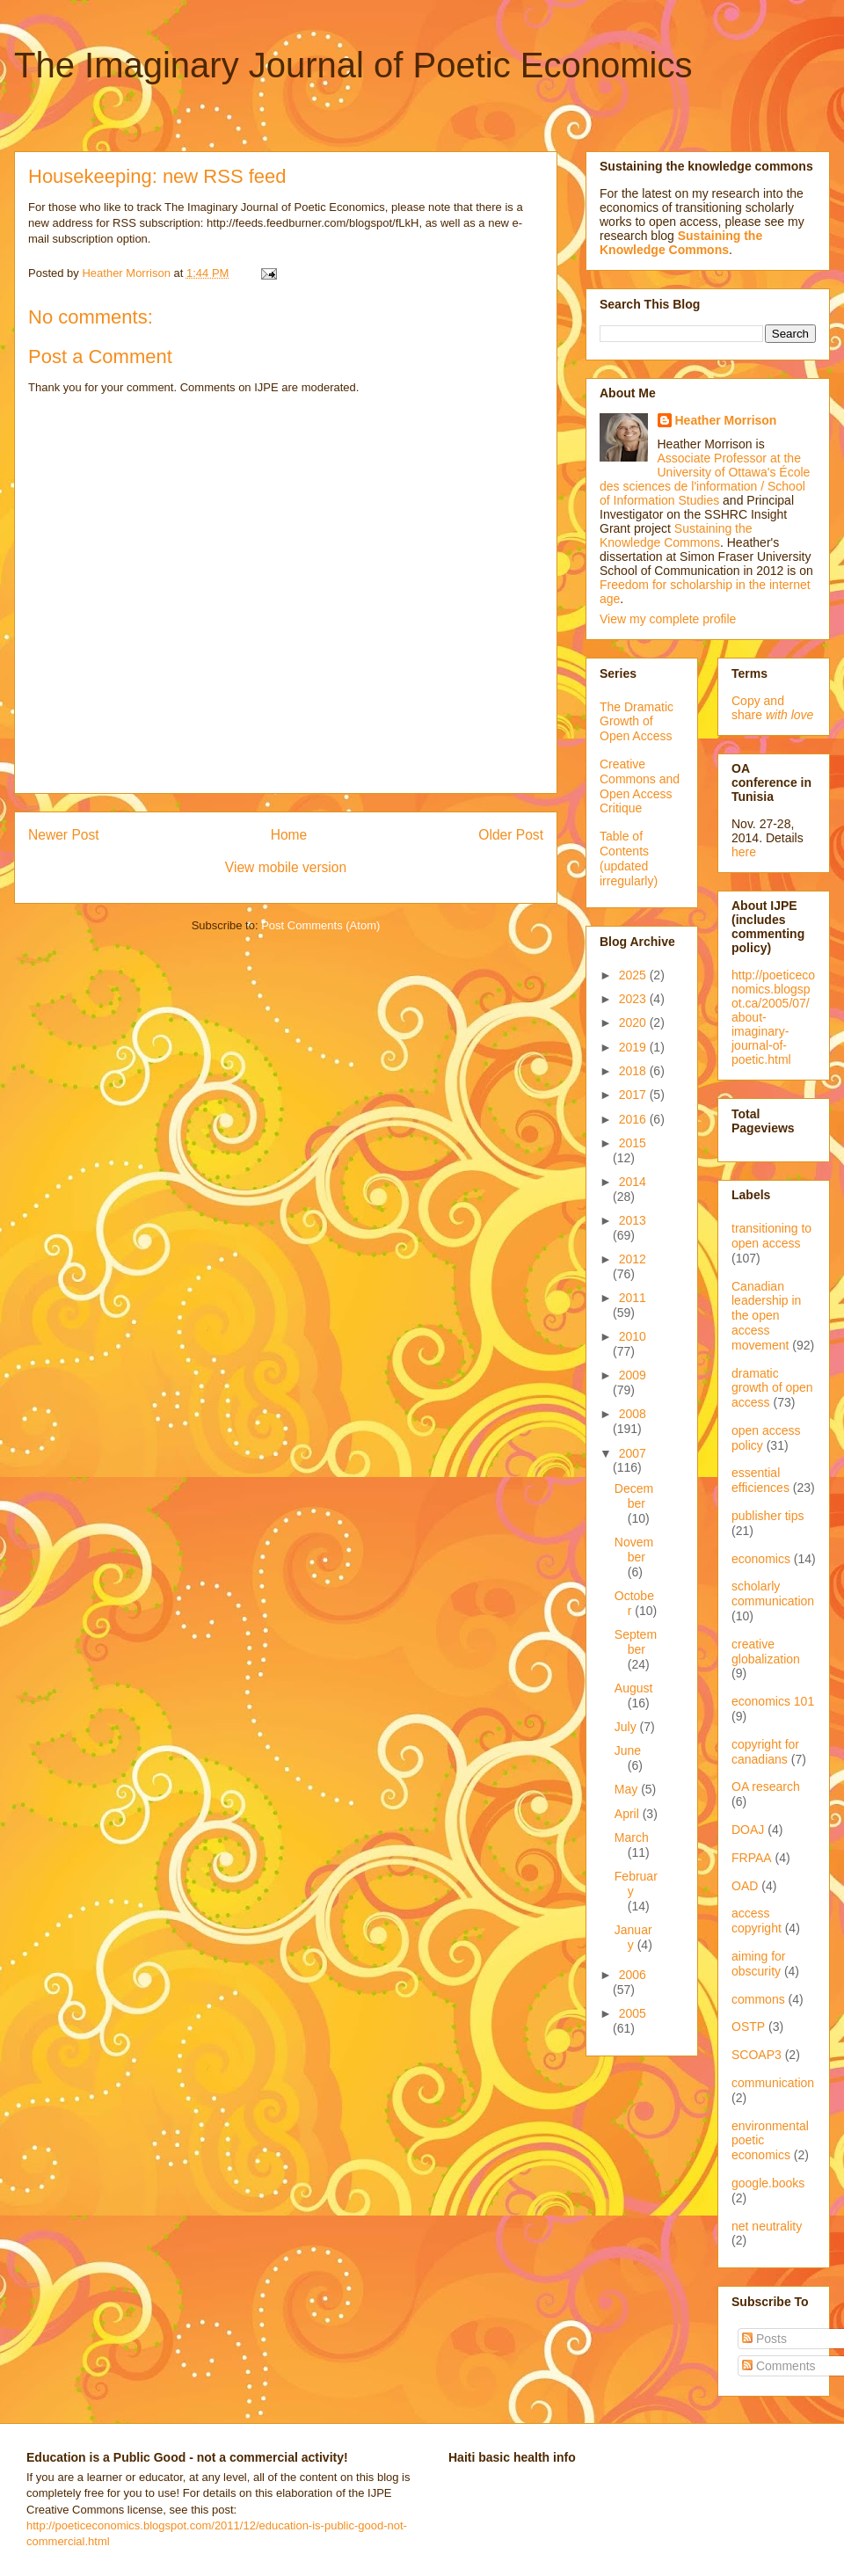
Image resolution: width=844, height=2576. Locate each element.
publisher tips (767, 1516)
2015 (632, 1143)
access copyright (756, 1920)
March (632, 1837)
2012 (632, 1259)
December (634, 1495)
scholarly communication (772, 1593)
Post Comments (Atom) (320, 925)
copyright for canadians (765, 1751)
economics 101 (772, 1701)
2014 (632, 1182)
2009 (632, 1375)
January (633, 1937)
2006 (632, 1975)
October (634, 1603)
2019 (634, 1047)
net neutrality (766, 2226)
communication (772, 2083)
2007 (632, 1453)
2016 (634, 1119)
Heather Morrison (726, 420)
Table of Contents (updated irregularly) (629, 858)
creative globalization (765, 1651)
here (743, 852)
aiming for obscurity (758, 1963)
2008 (632, 1414)
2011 (632, 1298)
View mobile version (285, 867)
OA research (765, 1786)
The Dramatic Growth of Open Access (636, 722)
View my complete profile (668, 619)
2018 (634, 1071)
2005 (632, 2013)
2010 (632, 1336)
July (627, 1727)
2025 (634, 975)
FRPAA (751, 1858)
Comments (779, 2366)
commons (758, 1999)
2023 (634, 999)
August (634, 1688)
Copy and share (772, 708)
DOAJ (747, 1830)
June (628, 1750)
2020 (634, 1022)
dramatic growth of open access (772, 1388)
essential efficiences (760, 1480)
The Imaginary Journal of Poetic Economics (353, 65)
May (628, 1789)
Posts (764, 2339)
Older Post (510, 834)
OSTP (748, 2026)
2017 (634, 1095)
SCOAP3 (756, 2055)
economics (760, 1559)
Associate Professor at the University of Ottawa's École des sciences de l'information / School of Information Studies (705, 479)
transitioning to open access (771, 1235)
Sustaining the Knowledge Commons (676, 535)
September (636, 1641)
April (629, 1814)
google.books (767, 2183)
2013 (632, 1220)
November (634, 1549)
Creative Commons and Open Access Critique (640, 786)
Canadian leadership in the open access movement (766, 1315)
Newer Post (63, 834)
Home (289, 834)
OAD (744, 1886)
